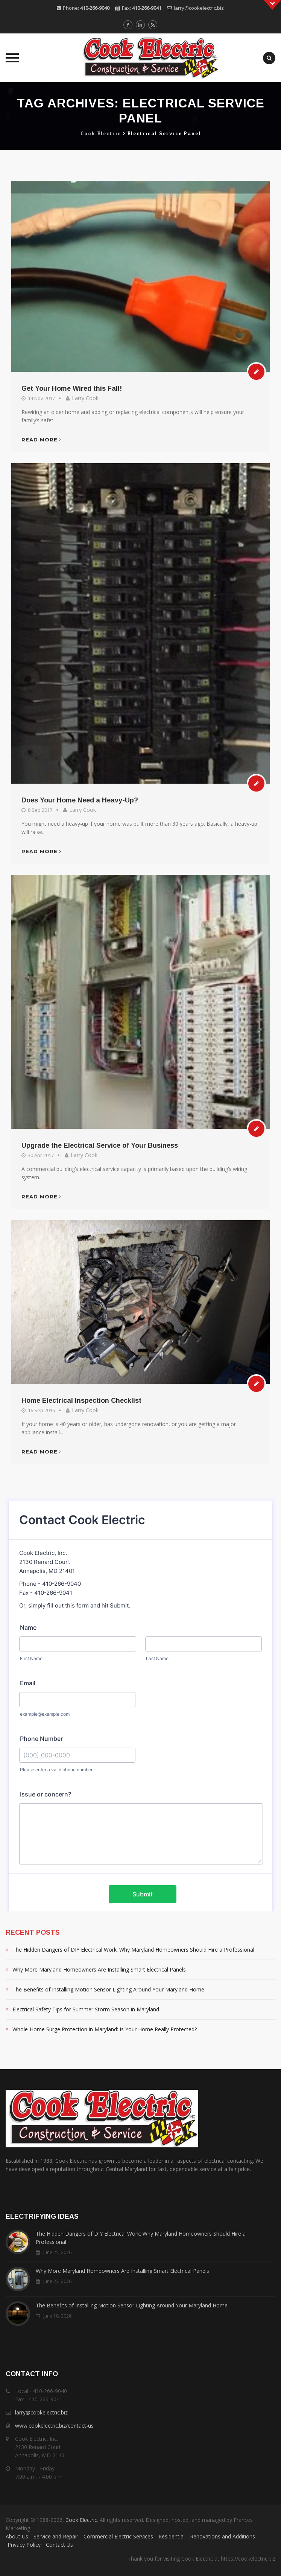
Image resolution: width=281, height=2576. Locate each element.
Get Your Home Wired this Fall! (71, 388)
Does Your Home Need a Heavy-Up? (79, 800)
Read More (41, 440)
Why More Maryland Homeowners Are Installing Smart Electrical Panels (99, 1969)
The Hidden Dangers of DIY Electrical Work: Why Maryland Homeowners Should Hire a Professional (133, 1949)
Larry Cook (85, 398)
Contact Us (59, 2544)
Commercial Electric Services (118, 2536)
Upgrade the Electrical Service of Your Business (99, 1145)
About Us (17, 2536)
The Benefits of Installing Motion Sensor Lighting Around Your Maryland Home (108, 1989)
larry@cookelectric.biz (199, 8)
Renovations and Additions (222, 2536)
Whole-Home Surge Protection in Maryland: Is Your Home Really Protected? (104, 2029)
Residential (171, 2536)
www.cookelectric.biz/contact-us (54, 2425)
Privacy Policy (24, 2544)
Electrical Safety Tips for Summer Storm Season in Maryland (85, 2009)
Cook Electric (81, 2519)
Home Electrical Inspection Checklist (81, 1400)
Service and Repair (55, 2536)
